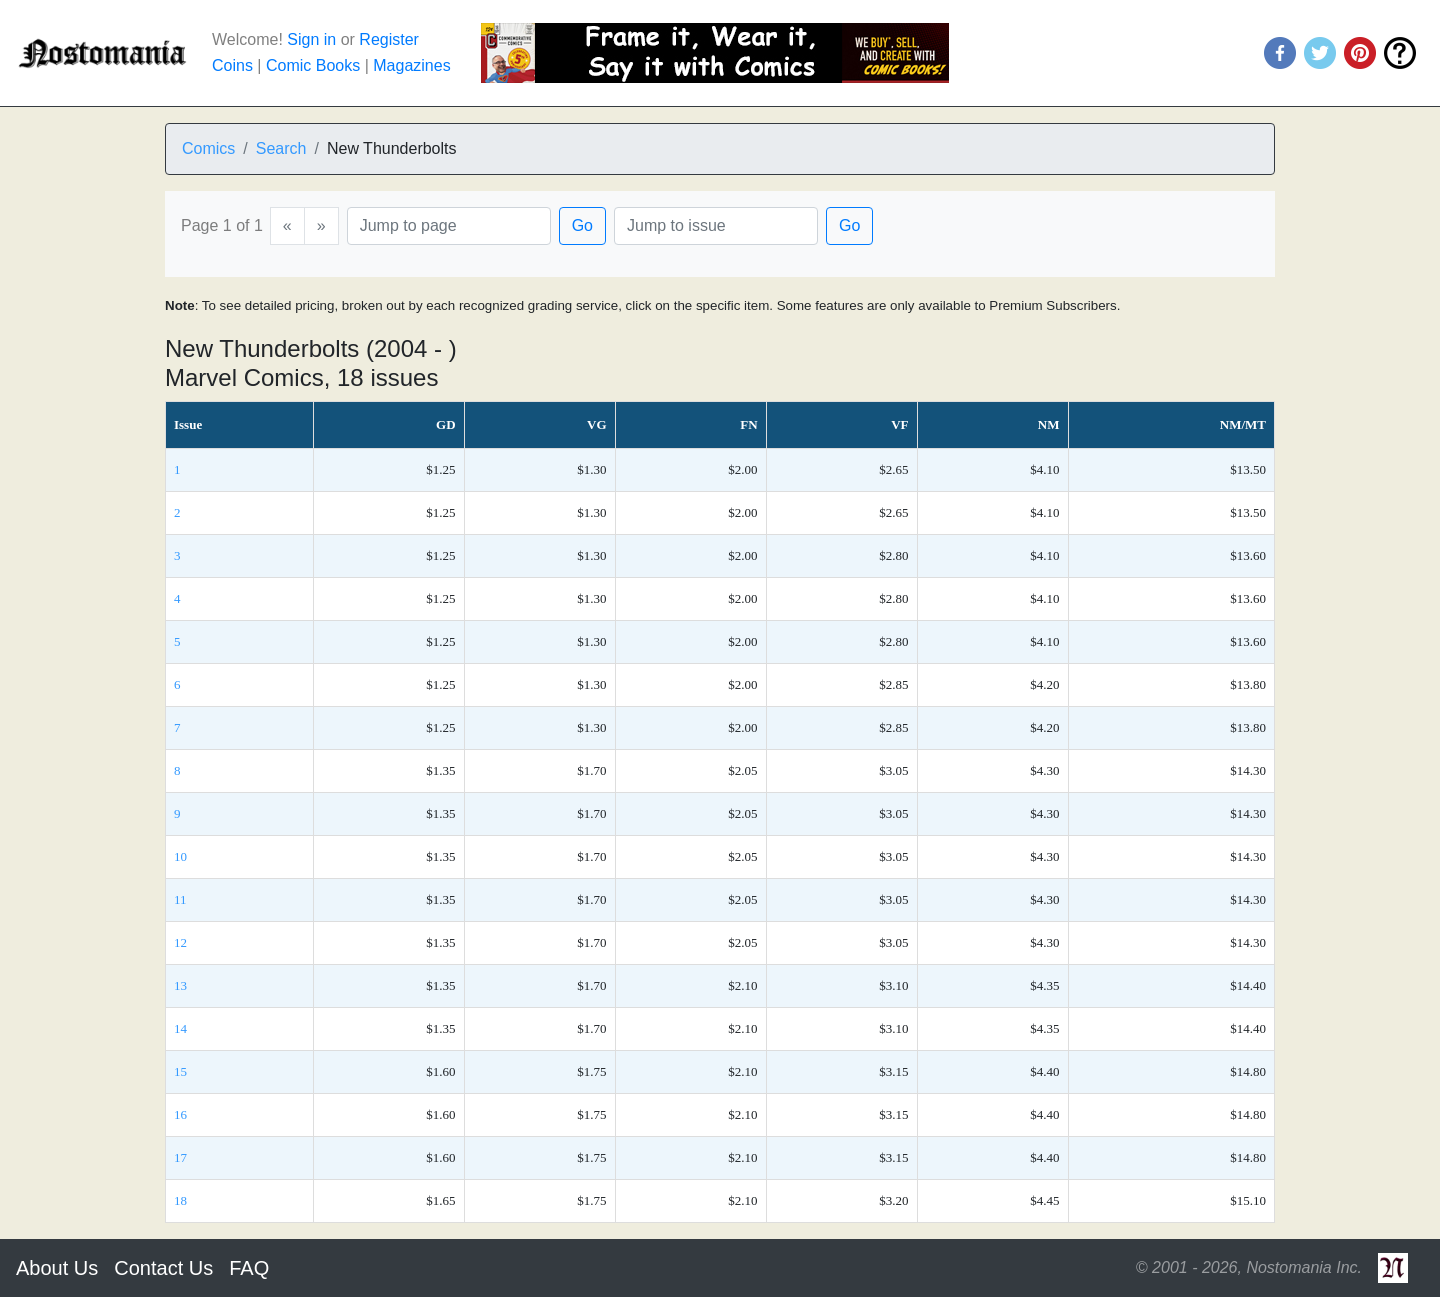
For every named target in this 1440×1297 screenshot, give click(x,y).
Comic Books (313, 65)
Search (281, 148)
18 (180, 1200)
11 (180, 899)
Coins (232, 65)
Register (389, 39)
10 (180, 856)
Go (582, 225)
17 (180, 1157)
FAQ (249, 1268)
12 (180, 942)
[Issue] (716, 226)
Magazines (411, 65)
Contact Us (163, 1268)
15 (180, 1071)
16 (180, 1114)
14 (180, 1028)
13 (180, 985)
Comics (208, 148)
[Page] (449, 226)
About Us (57, 1268)
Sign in (311, 39)
